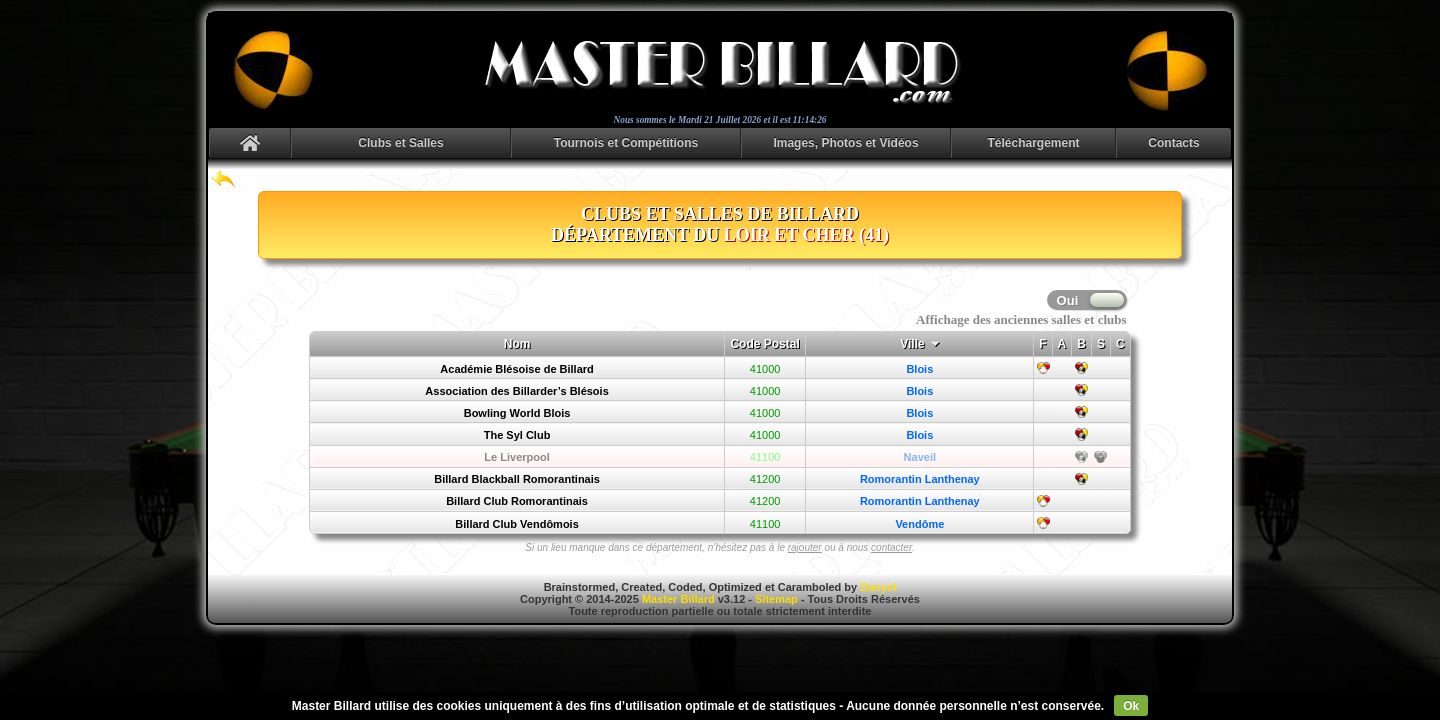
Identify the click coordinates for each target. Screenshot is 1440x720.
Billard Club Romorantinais (517, 501)
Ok (1131, 706)
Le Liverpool (516, 457)
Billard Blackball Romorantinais (517, 479)
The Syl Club (517, 435)
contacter (891, 547)
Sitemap (776, 599)
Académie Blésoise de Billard (516, 369)
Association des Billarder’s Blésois (516, 391)
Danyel (878, 587)
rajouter (805, 547)
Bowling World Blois (517, 413)
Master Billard (678, 599)
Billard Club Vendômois (516, 524)
